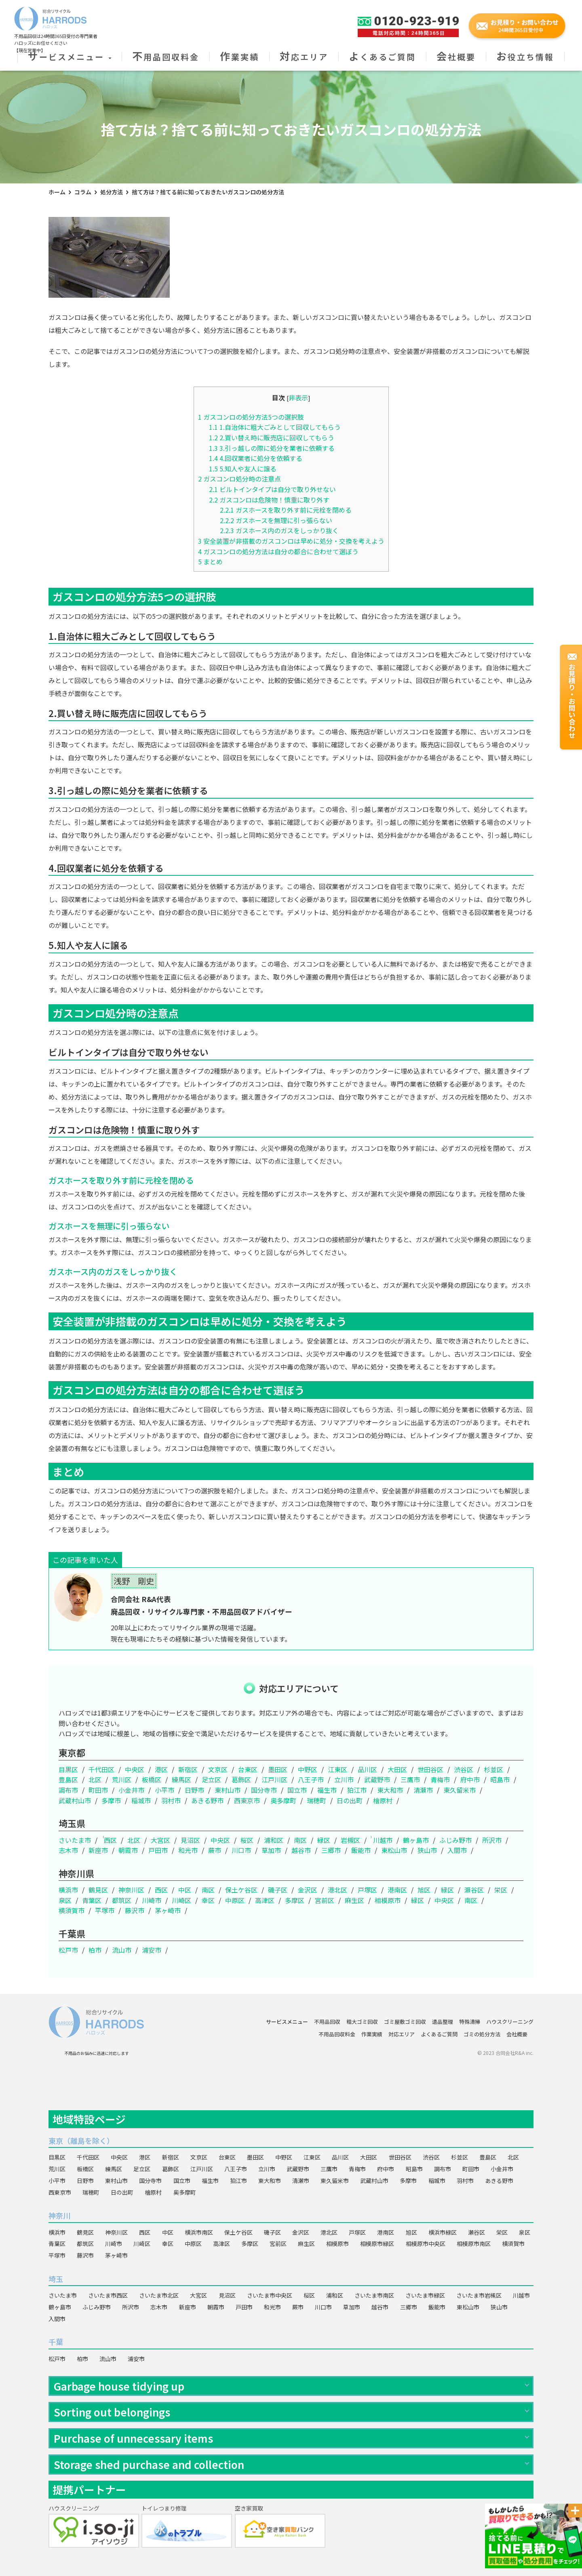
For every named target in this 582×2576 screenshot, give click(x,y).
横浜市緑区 (442, 2232)
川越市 (382, 1840)
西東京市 (247, 1800)
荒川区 (121, 1779)
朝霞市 (128, 1850)
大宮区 (160, 1840)
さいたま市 (75, 1840)
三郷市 (331, 1850)
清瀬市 (423, 1790)
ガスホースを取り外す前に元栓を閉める (286, 510)
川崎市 (151, 1900)
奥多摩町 (283, 1800)
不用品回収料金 (165, 56)
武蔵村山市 (75, 1800)
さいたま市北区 (159, 2295)
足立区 (211, 1779)
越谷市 (301, 1850)
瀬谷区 (474, 1890)
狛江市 (357, 1790)
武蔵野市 (377, 1779)
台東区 (247, 1769)
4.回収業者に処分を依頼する (255, 458)
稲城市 (141, 1800)
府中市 (470, 1779)
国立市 (297, 1790)
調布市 (68, 1790)
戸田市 (158, 1850)
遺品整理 (442, 2021)
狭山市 (427, 1850)
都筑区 (121, 1900)
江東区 (337, 1769)
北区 (95, 1779)
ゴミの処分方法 (482, 2034)
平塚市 (104, 1910)
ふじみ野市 (455, 1840)
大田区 (397, 1769)
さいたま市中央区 (269, 2295)
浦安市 (151, 1950)
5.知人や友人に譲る (242, 468)
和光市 (188, 1850)
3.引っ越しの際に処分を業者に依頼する (272, 448)
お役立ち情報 (525, 56)
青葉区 (91, 1900)
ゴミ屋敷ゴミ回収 (405, 2021)
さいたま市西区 (108, 2295)
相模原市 (388, 1900)
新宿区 (188, 1769)
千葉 (55, 2341)
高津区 (264, 1900)
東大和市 (390, 1790)
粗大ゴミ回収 (362, 2021)
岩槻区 (350, 1840)
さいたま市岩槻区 (479, 2295)
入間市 (457, 1850)
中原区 (235, 1900)
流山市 (121, 1950)
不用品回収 (327, 2021)
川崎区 (181, 1900)
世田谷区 (430, 1769)
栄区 (500, 1890)
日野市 (194, 1790)
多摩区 (294, 1900)
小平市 (164, 1790)
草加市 (271, 1850)
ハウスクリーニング (510, 2021)
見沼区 (190, 1840)
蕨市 (214, 1850)
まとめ (210, 561)
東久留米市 (459, 1790)
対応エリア (304, 56)
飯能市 (361, 1850)
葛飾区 (241, 1779)
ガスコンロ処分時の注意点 (239, 479)
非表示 (298, 397)
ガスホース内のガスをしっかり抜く (279, 530)
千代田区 (101, 1769)
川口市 (241, 1850)
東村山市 (227, 1790)
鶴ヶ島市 (416, 1840)
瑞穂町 (316, 1800)
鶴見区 (98, 1890)
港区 (161, 1769)
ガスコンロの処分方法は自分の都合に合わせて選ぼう (278, 551)
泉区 (65, 1900)
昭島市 (500, 1779)
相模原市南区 (474, 2244)
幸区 (208, 1900)
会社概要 (456, 56)
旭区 (424, 1890)
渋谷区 (463, 1769)
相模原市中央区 (425, 2244)
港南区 (397, 1890)
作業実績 (239, 56)
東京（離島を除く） (81, 2140)
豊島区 (68, 1779)
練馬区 (181, 1779)
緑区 (323, 1840)
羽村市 (171, 1800)
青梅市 (440, 1779)
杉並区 (493, 1769)
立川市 (344, 1779)
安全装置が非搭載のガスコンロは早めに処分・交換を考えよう (291, 541)
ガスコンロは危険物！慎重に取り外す (269, 500)
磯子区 (277, 1890)
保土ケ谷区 (241, 1890)
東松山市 (394, 1850)
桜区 (246, 1840)
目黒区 (68, 1769)
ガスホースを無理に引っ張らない (276, 520)
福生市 (327, 1790)
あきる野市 (207, 1800)
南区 (300, 1840)
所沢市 (492, 1840)
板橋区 (151, 1779)
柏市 (95, 1950)
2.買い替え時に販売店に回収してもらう (271, 437)
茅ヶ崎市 (168, 1910)
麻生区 (354, 1900)
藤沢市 (134, 1910)
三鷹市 (410, 1779)
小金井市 (131, 1790)
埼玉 (55, 2278)
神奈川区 (131, 1890)
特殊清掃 (469, 2021)
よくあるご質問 (382, 56)
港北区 (337, 1890)
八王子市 (311, 1779)
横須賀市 (71, 1910)
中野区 (307, 1769)
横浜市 (68, 1890)
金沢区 (307, 1890)
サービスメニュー (70, 56)
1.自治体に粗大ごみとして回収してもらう (275, 427)
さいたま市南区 (374, 2295)
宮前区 (324, 1900)
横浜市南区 (199, 2232)
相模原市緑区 (377, 2244)
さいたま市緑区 (425, 2295)
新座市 (98, 1850)
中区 (184, 1890)
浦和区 (273, 1840)
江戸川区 (274, 1779)
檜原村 (382, 1800)
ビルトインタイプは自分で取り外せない (272, 489)
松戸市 (68, 1950)
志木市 (68, 1850)
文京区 (218, 1769)
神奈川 (59, 2215)
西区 (110, 1840)
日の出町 (350, 1800)
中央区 (134, 1769)
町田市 (98, 1790)
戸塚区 (367, 1890)
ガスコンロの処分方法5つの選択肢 (251, 417)
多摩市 (111, 1800)
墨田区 (277, 1769)
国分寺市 (264, 1790)
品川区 (367, 1769)
